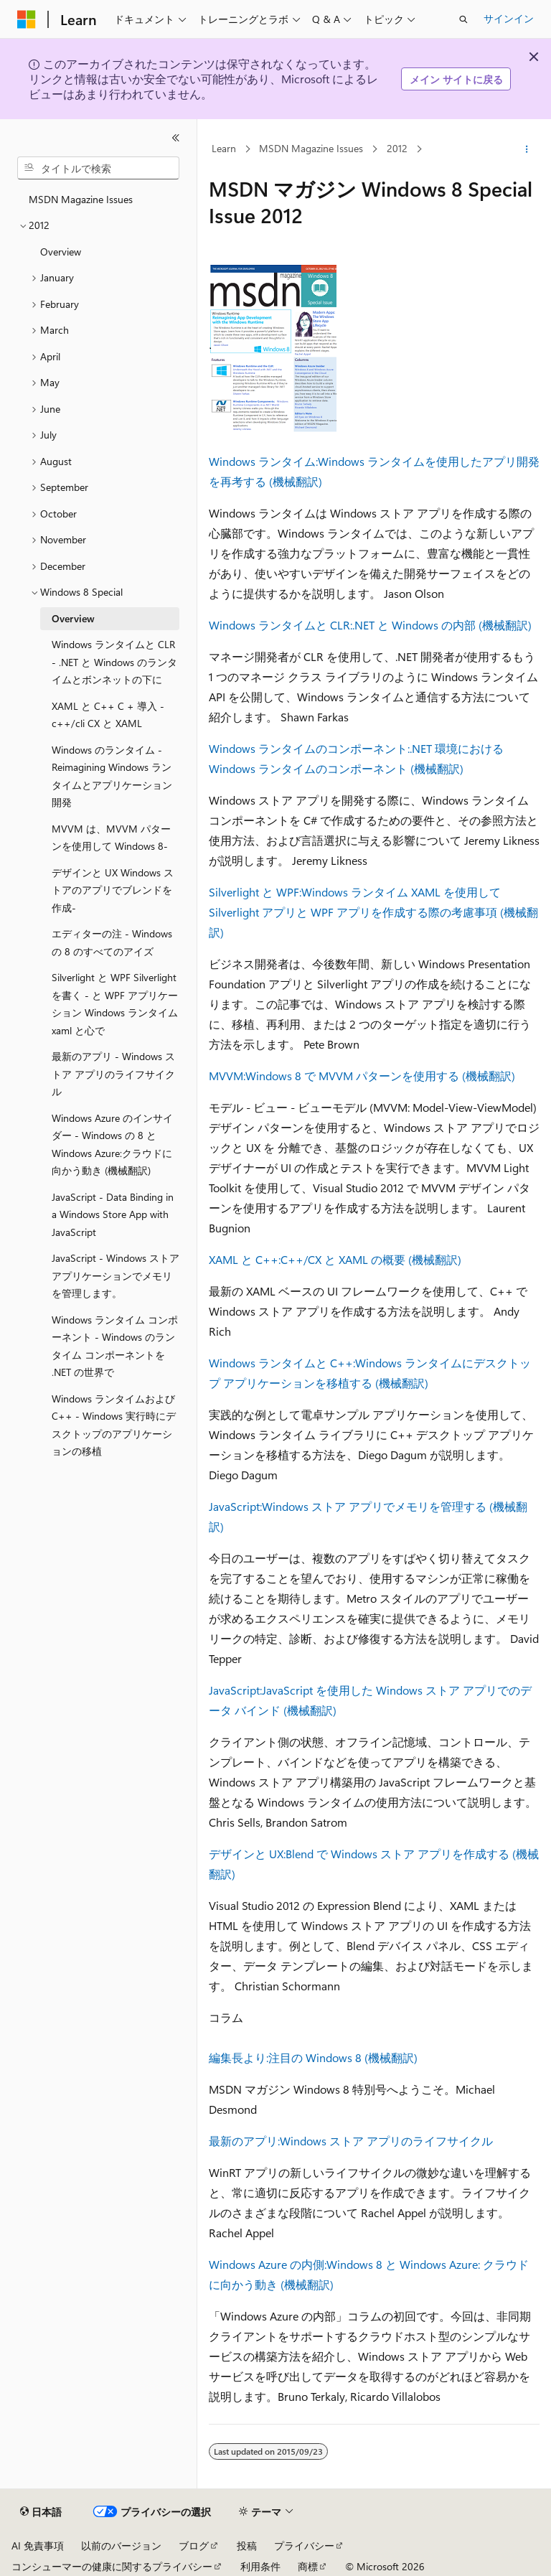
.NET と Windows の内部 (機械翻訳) (442, 624)
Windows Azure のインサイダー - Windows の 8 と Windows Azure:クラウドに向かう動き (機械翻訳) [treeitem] (112, 1144)
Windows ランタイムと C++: (282, 1362)
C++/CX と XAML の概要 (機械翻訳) (371, 1259)
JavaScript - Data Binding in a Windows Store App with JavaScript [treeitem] (113, 1214)
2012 (397, 149)
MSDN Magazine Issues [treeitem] (81, 199)
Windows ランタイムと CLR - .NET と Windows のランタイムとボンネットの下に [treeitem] (114, 661)
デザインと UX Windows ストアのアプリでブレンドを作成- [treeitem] (113, 890)
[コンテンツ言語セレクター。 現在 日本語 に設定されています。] (40, 2512)
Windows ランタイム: (263, 461)
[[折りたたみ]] (176, 138)
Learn (224, 149)
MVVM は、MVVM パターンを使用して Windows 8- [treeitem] (111, 837)
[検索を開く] (463, 19)
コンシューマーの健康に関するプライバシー (111, 2566)
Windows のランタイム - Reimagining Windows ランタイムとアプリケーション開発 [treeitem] (112, 776)
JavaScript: (235, 1506)
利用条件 (260, 2566)
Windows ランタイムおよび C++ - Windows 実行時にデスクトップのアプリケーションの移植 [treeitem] (114, 1425)
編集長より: (238, 2057)
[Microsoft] (26, 19)
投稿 (247, 2545)
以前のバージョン (121, 2545)
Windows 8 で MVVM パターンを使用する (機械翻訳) (380, 1075)
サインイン (509, 18)
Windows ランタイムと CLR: (280, 624)
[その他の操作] (527, 149)
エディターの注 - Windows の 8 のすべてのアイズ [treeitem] (112, 942)
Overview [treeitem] (60, 251)
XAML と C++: (245, 1259)
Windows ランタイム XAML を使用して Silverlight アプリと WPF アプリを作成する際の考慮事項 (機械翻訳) (373, 912)
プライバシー (304, 2545)
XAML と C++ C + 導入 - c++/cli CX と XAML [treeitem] (108, 715)
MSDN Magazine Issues (311, 149)
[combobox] (98, 167)
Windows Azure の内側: (267, 2264)
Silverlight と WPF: (255, 891)
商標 (308, 2566)
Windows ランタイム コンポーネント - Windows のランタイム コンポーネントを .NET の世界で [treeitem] (115, 1346)
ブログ (194, 2545)
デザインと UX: (247, 1853)
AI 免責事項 (37, 2545)
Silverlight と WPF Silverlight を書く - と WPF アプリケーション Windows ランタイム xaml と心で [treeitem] (115, 1003)
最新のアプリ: (244, 2140)
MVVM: (227, 1075)
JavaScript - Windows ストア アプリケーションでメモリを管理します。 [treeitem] (115, 1275)
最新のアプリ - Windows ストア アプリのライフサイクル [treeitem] (113, 1073)
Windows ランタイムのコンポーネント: (309, 748)
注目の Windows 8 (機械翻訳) (343, 2057)
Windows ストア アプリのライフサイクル (386, 2140)
